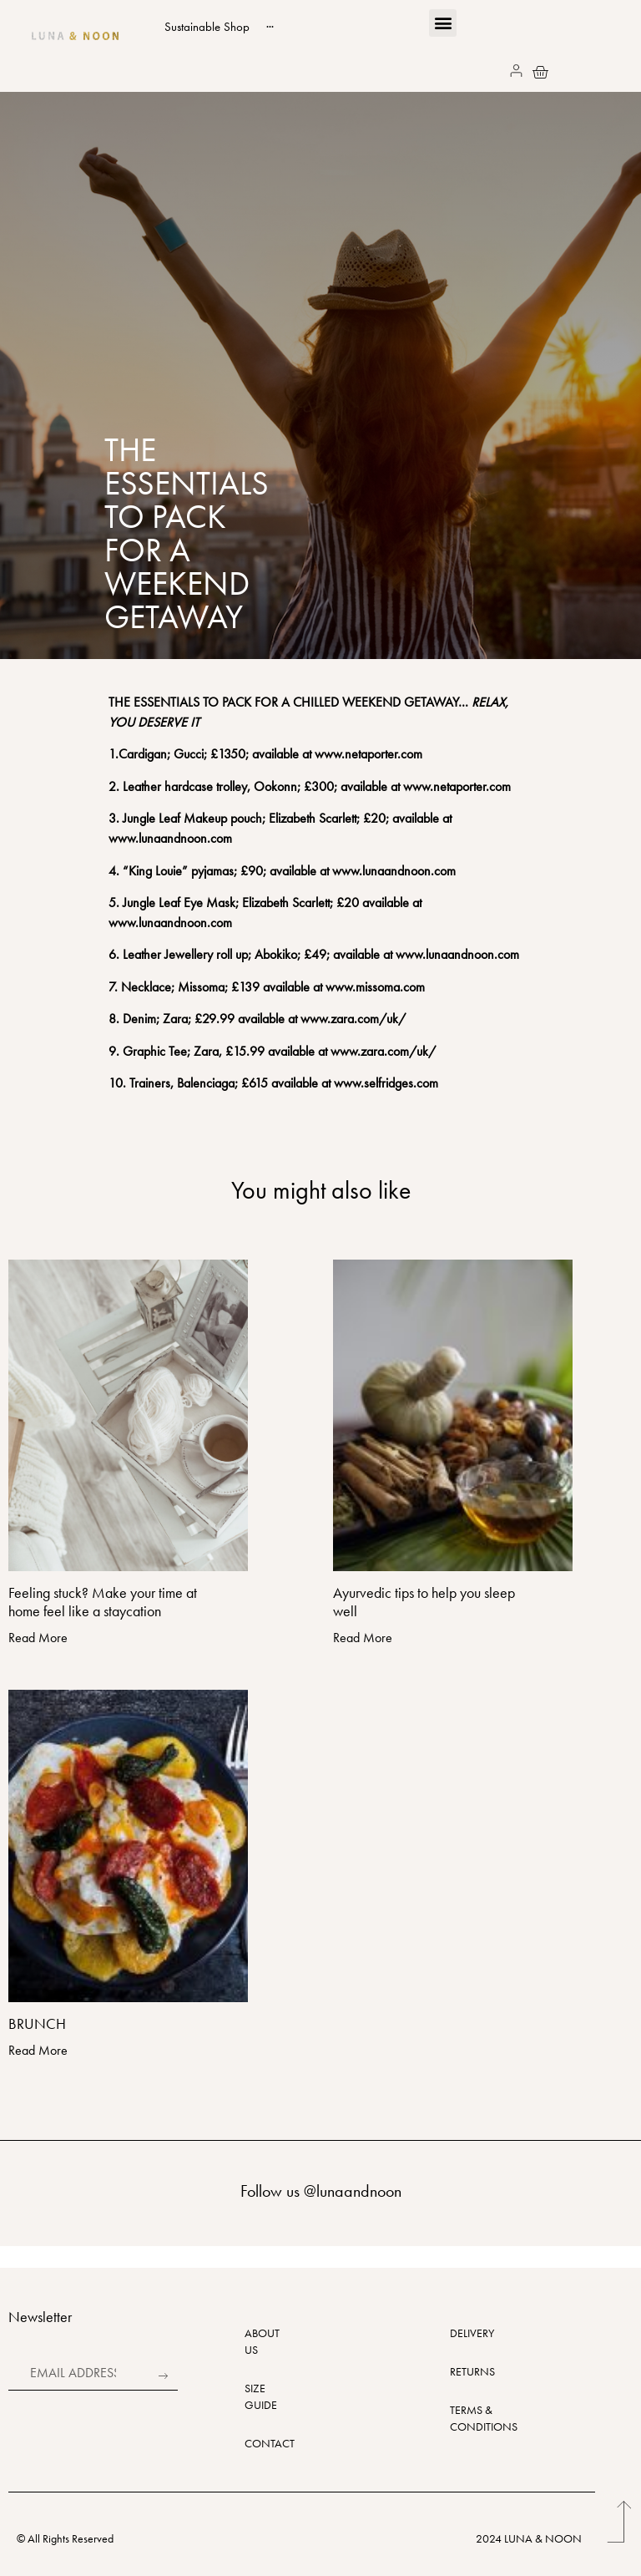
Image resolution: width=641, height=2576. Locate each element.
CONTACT (253, 2443)
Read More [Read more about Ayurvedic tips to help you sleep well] (362, 1637)
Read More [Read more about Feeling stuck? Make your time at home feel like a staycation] (38, 1637)
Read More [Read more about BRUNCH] (38, 2050)
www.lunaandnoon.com (394, 871)
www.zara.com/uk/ (353, 1018)
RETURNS (463, 2371)
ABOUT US (253, 2341)
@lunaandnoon (352, 2191)
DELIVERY (463, 2332)
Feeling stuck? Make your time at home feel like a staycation (102, 1601)
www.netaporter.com (368, 754)
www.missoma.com (375, 987)
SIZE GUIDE (253, 2396)
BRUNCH (37, 2023)
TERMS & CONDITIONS (463, 2418)
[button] (443, 23)
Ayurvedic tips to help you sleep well (424, 1601)
